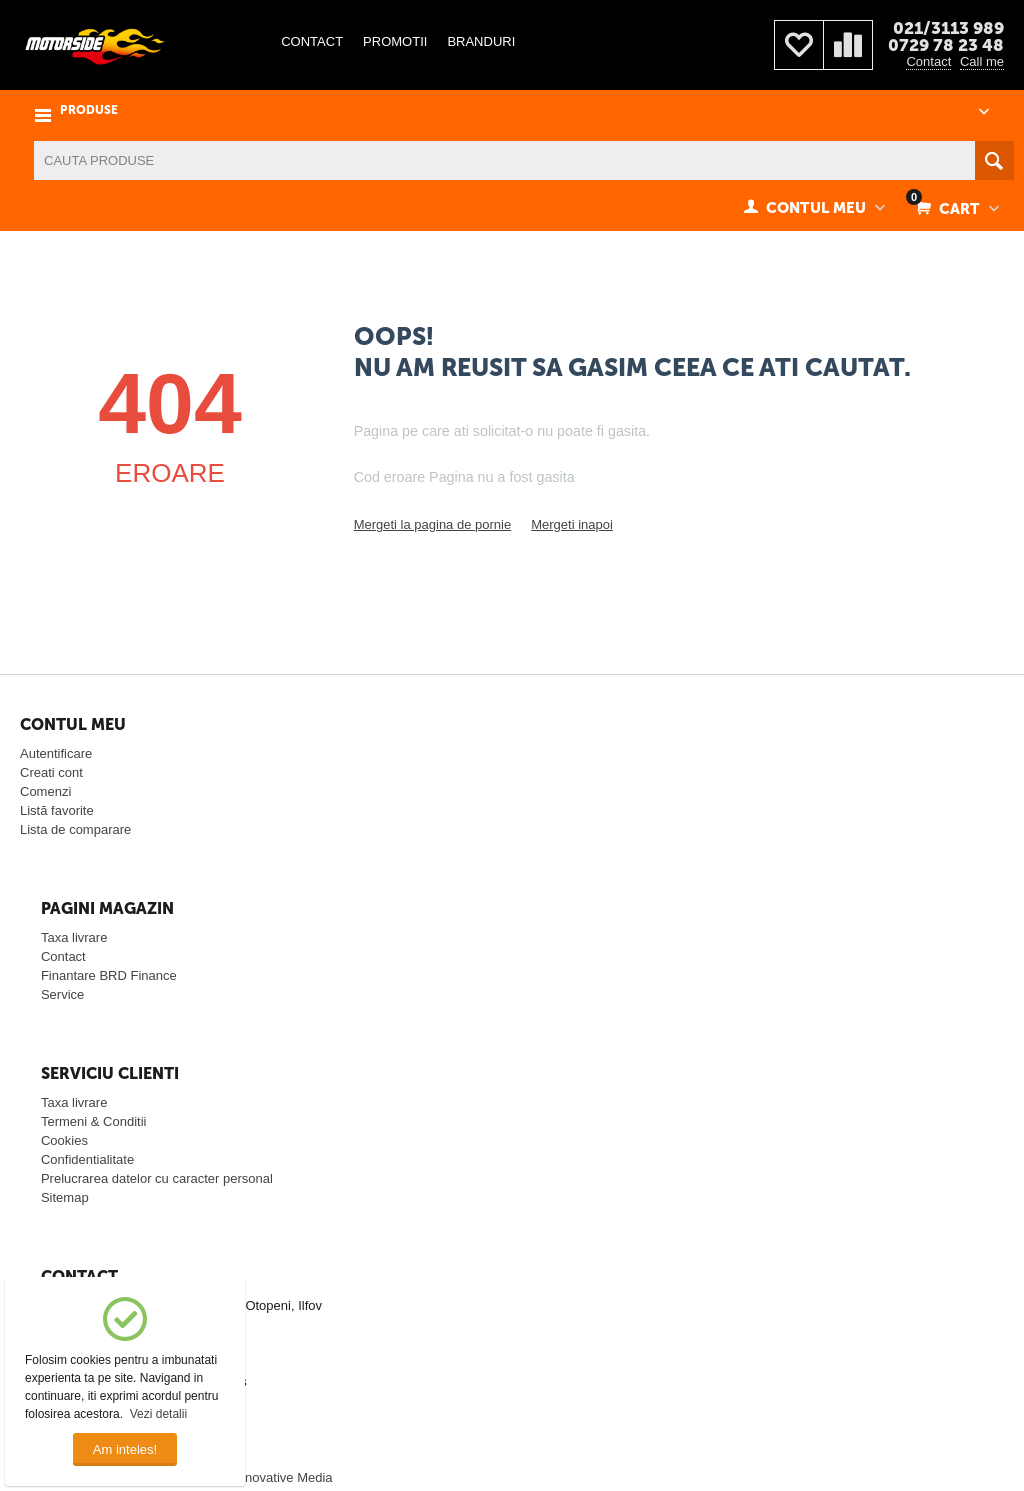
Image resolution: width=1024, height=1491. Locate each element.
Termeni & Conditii (94, 1121)
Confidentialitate (87, 1159)
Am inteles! (125, 1449)
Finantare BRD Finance (109, 975)
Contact (928, 61)
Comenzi (45, 791)
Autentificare (56, 753)
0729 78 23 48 (946, 45)
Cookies (64, 1140)
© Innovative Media (276, 1477)
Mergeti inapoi (572, 524)
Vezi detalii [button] (158, 1414)
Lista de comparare (75, 829)
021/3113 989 (948, 28)
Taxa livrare (74, 937)
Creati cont (51, 772)
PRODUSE (89, 110)
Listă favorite (57, 810)
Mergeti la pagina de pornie (433, 524)
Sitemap (65, 1197)
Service (62, 994)
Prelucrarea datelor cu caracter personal (157, 1178)
